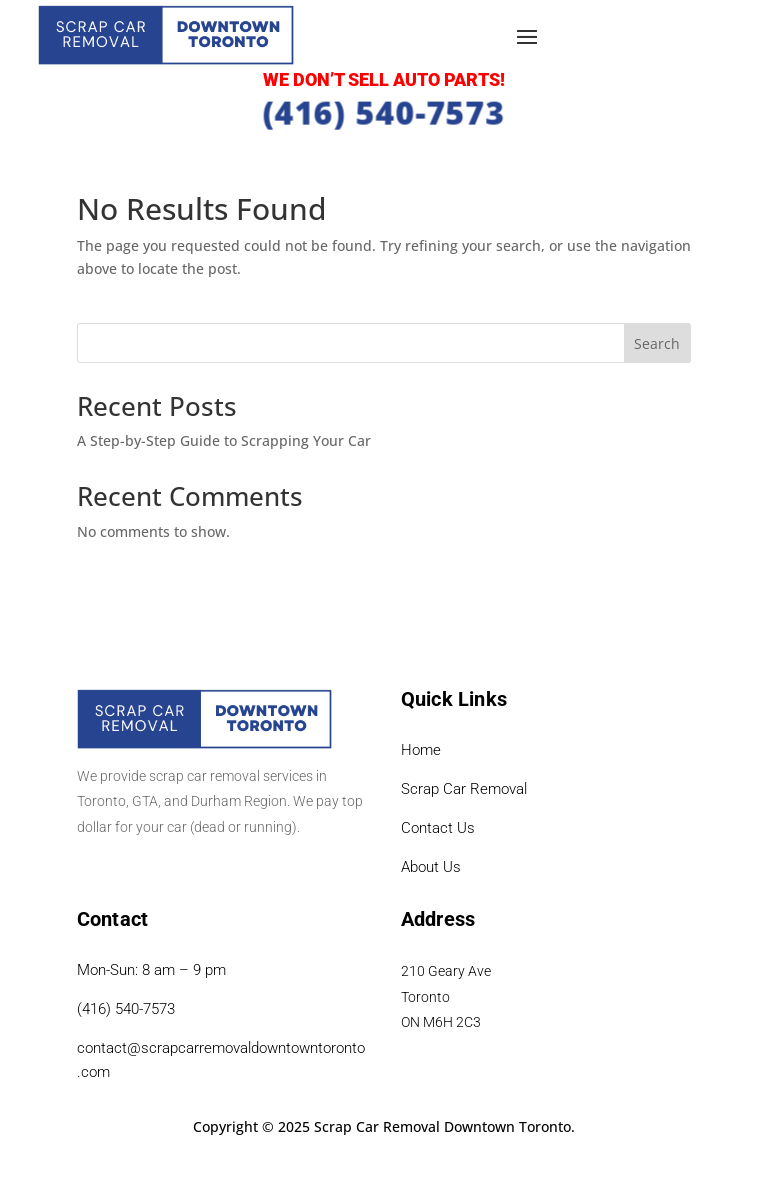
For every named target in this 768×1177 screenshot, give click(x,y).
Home (421, 750)
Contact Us (438, 828)
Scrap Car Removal (464, 789)
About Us (431, 867)
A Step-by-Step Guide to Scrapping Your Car (224, 440)
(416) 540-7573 (384, 111)
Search (657, 343)
